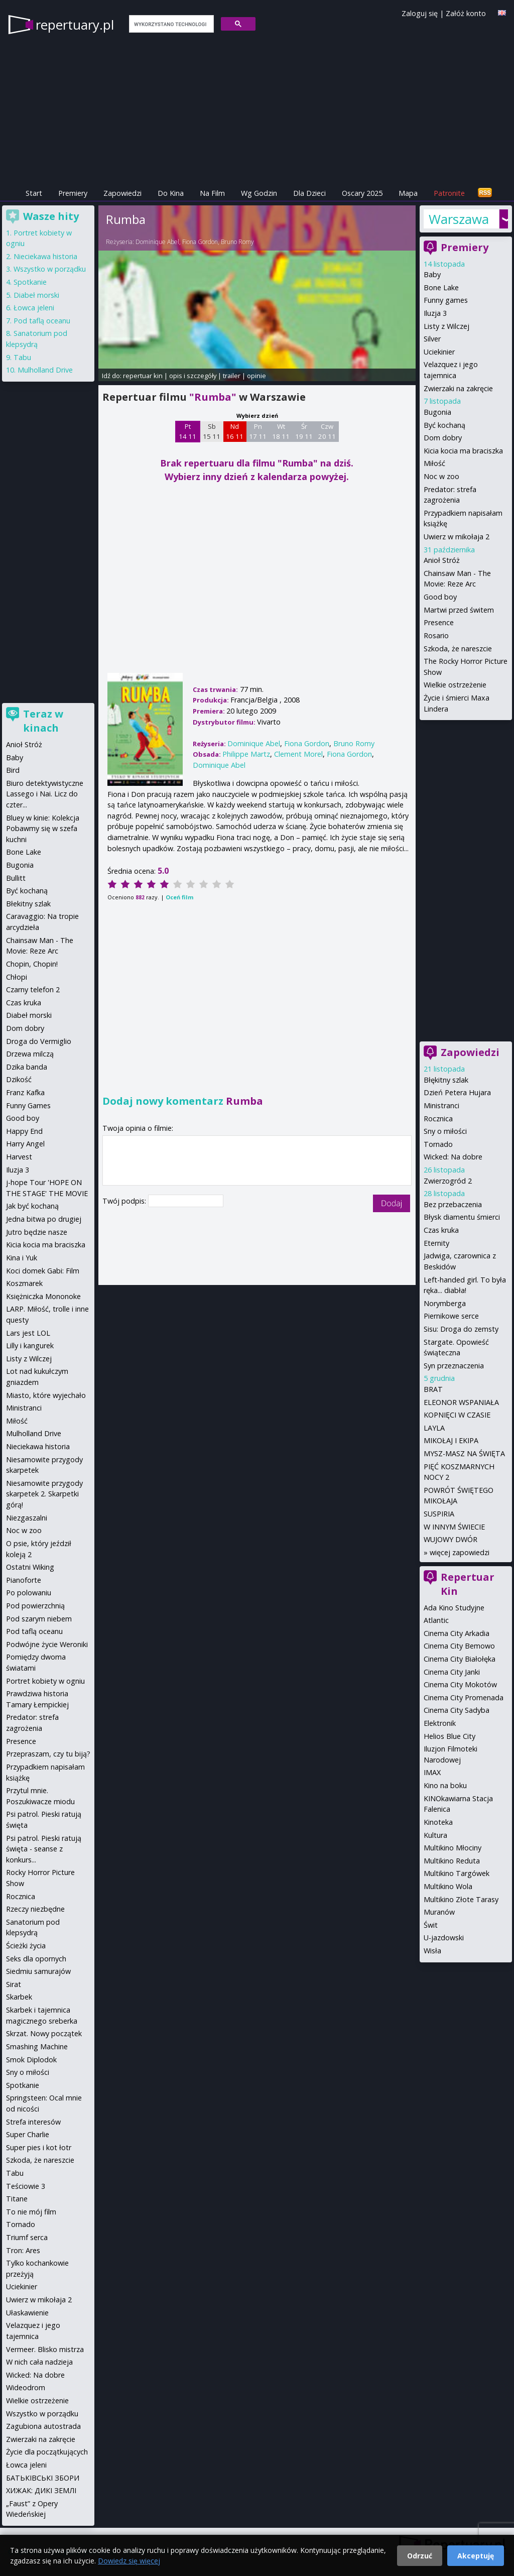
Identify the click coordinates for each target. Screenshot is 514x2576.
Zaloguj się (420, 13)
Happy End (24, 1131)
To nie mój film (31, 2211)
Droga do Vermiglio (38, 1041)
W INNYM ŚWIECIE (454, 1527)
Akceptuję (475, 2555)
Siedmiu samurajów (38, 1971)
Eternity (436, 1243)
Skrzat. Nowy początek (44, 2033)
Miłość (434, 463)
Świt (431, 1925)
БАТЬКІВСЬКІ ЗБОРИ (42, 2478)
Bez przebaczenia (453, 1204)
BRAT (433, 1389)
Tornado (438, 1144)
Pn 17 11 (258, 431)
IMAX (432, 1772)
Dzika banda (26, 1067)
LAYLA (434, 1428)
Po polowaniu (28, 1592)
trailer (231, 375)
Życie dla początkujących (47, 2451)
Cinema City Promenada (463, 1697)
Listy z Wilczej (446, 326)
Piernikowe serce (451, 1316)
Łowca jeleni (34, 307)
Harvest (19, 1156)
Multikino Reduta (452, 1860)
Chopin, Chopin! (32, 964)
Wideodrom (25, 2387)
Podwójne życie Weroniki (47, 1644)
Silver (432, 338)
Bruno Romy (237, 242)
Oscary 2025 (362, 193)
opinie (256, 375)
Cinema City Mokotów (460, 1684)
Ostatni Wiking (30, 1567)
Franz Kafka (25, 1092)
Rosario (436, 635)
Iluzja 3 (435, 313)
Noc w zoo (441, 476)
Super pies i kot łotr (38, 2147)
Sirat (13, 1984)
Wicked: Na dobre (453, 1156)
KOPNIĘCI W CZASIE (457, 1415)
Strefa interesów (33, 2122)
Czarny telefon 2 (33, 989)
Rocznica (438, 1118)
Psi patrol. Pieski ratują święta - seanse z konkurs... (43, 1848)
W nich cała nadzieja (39, 2362)
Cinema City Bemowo (459, 1646)
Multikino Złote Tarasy (461, 1899)
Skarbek (19, 1997)
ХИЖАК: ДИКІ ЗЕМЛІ (41, 2490)
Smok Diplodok (31, 2059)
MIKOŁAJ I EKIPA (451, 1440)
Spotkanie (30, 282)
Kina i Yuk (21, 1257)
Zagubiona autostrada (43, 2426)
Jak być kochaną (32, 1206)
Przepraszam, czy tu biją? (48, 1754)
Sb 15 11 (211, 431)
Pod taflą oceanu (42, 320)
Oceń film (179, 897)
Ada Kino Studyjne (454, 1607)
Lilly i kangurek (30, 1345)
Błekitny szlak (28, 903)
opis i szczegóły (192, 375)
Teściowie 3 (25, 2186)
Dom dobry (443, 437)
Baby (432, 274)
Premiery (72, 193)
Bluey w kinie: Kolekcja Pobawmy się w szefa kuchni (42, 828)
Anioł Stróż (442, 560)
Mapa (408, 193)
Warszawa (459, 219)
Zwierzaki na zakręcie (458, 388)
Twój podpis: (125, 1201)
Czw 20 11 (327, 431)
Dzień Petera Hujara (457, 1092)
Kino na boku (445, 1785)
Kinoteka (438, 1822)
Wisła (432, 1950)
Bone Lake (441, 287)
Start (34, 193)
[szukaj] (170, 24)
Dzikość (19, 1079)
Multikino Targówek (456, 1873)
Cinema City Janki (452, 1672)
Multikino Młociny (452, 1847)
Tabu (22, 357)
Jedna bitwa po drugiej (43, 1219)
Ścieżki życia (26, 1945)
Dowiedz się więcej (129, 2560)
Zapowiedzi (122, 193)
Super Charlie (27, 2134)
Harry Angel (25, 1143)
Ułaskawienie (27, 2312)
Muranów (439, 1912)
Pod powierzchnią (35, 1605)
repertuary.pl (75, 25)
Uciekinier (439, 352)
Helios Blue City (449, 1736)
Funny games (446, 300)
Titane (17, 2198)
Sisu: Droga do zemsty (461, 1329)
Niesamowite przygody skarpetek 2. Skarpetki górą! (44, 1493)
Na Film (212, 193)
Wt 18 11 (281, 431)
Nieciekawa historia (45, 256)
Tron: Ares (23, 2250)
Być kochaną (444, 425)
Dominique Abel (157, 242)
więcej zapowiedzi (459, 1552)
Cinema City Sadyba (456, 1710)
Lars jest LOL (28, 1333)
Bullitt (16, 878)
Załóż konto (466, 13)
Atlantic (436, 1620)
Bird (13, 770)
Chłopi (16, 977)
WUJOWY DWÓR (450, 1539)
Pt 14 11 (187, 431)
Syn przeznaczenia (454, 1365)
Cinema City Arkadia (456, 1633)
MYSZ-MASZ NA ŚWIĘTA (464, 1453)
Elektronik (440, 1723)
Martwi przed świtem (459, 610)
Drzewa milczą (30, 1054)
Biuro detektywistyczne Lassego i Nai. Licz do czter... (44, 793)
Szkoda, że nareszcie (458, 648)
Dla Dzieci (309, 193)
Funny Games (28, 1105)
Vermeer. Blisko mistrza (45, 2349)
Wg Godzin (259, 193)
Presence (439, 622)
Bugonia (437, 412)
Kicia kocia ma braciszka (463, 450)
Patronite (449, 193)
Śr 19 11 (304, 431)
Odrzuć (419, 2555)
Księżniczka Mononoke (43, 1296)
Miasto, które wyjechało (46, 1395)
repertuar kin (143, 375)
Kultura (435, 1835)
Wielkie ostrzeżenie (455, 684)
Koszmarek (24, 1283)
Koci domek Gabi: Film (42, 1270)
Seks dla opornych (36, 1958)
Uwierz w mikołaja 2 (456, 536)
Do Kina (171, 193)
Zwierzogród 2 (448, 1181)
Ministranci (441, 1105)
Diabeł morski (36, 295)
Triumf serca (27, 2237)
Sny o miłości (445, 1131)
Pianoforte (23, 1580)
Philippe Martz (246, 754)
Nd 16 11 (234, 431)
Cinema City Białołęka (459, 1659)
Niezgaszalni (26, 1518)
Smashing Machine (37, 2046)
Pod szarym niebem (39, 1618)
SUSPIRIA (439, 1513)
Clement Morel (298, 754)
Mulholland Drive (45, 370)
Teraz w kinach (43, 721)
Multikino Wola (448, 1886)
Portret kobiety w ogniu (45, 1681)
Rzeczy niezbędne (35, 1909)
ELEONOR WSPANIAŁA (461, 1402)
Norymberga (445, 1303)
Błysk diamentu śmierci (462, 1217)
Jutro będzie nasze (36, 1232)
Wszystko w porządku (50, 269)
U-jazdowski (444, 1937)
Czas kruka (441, 1230)
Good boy (440, 597)
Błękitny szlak (446, 1080)
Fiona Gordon (200, 242)
